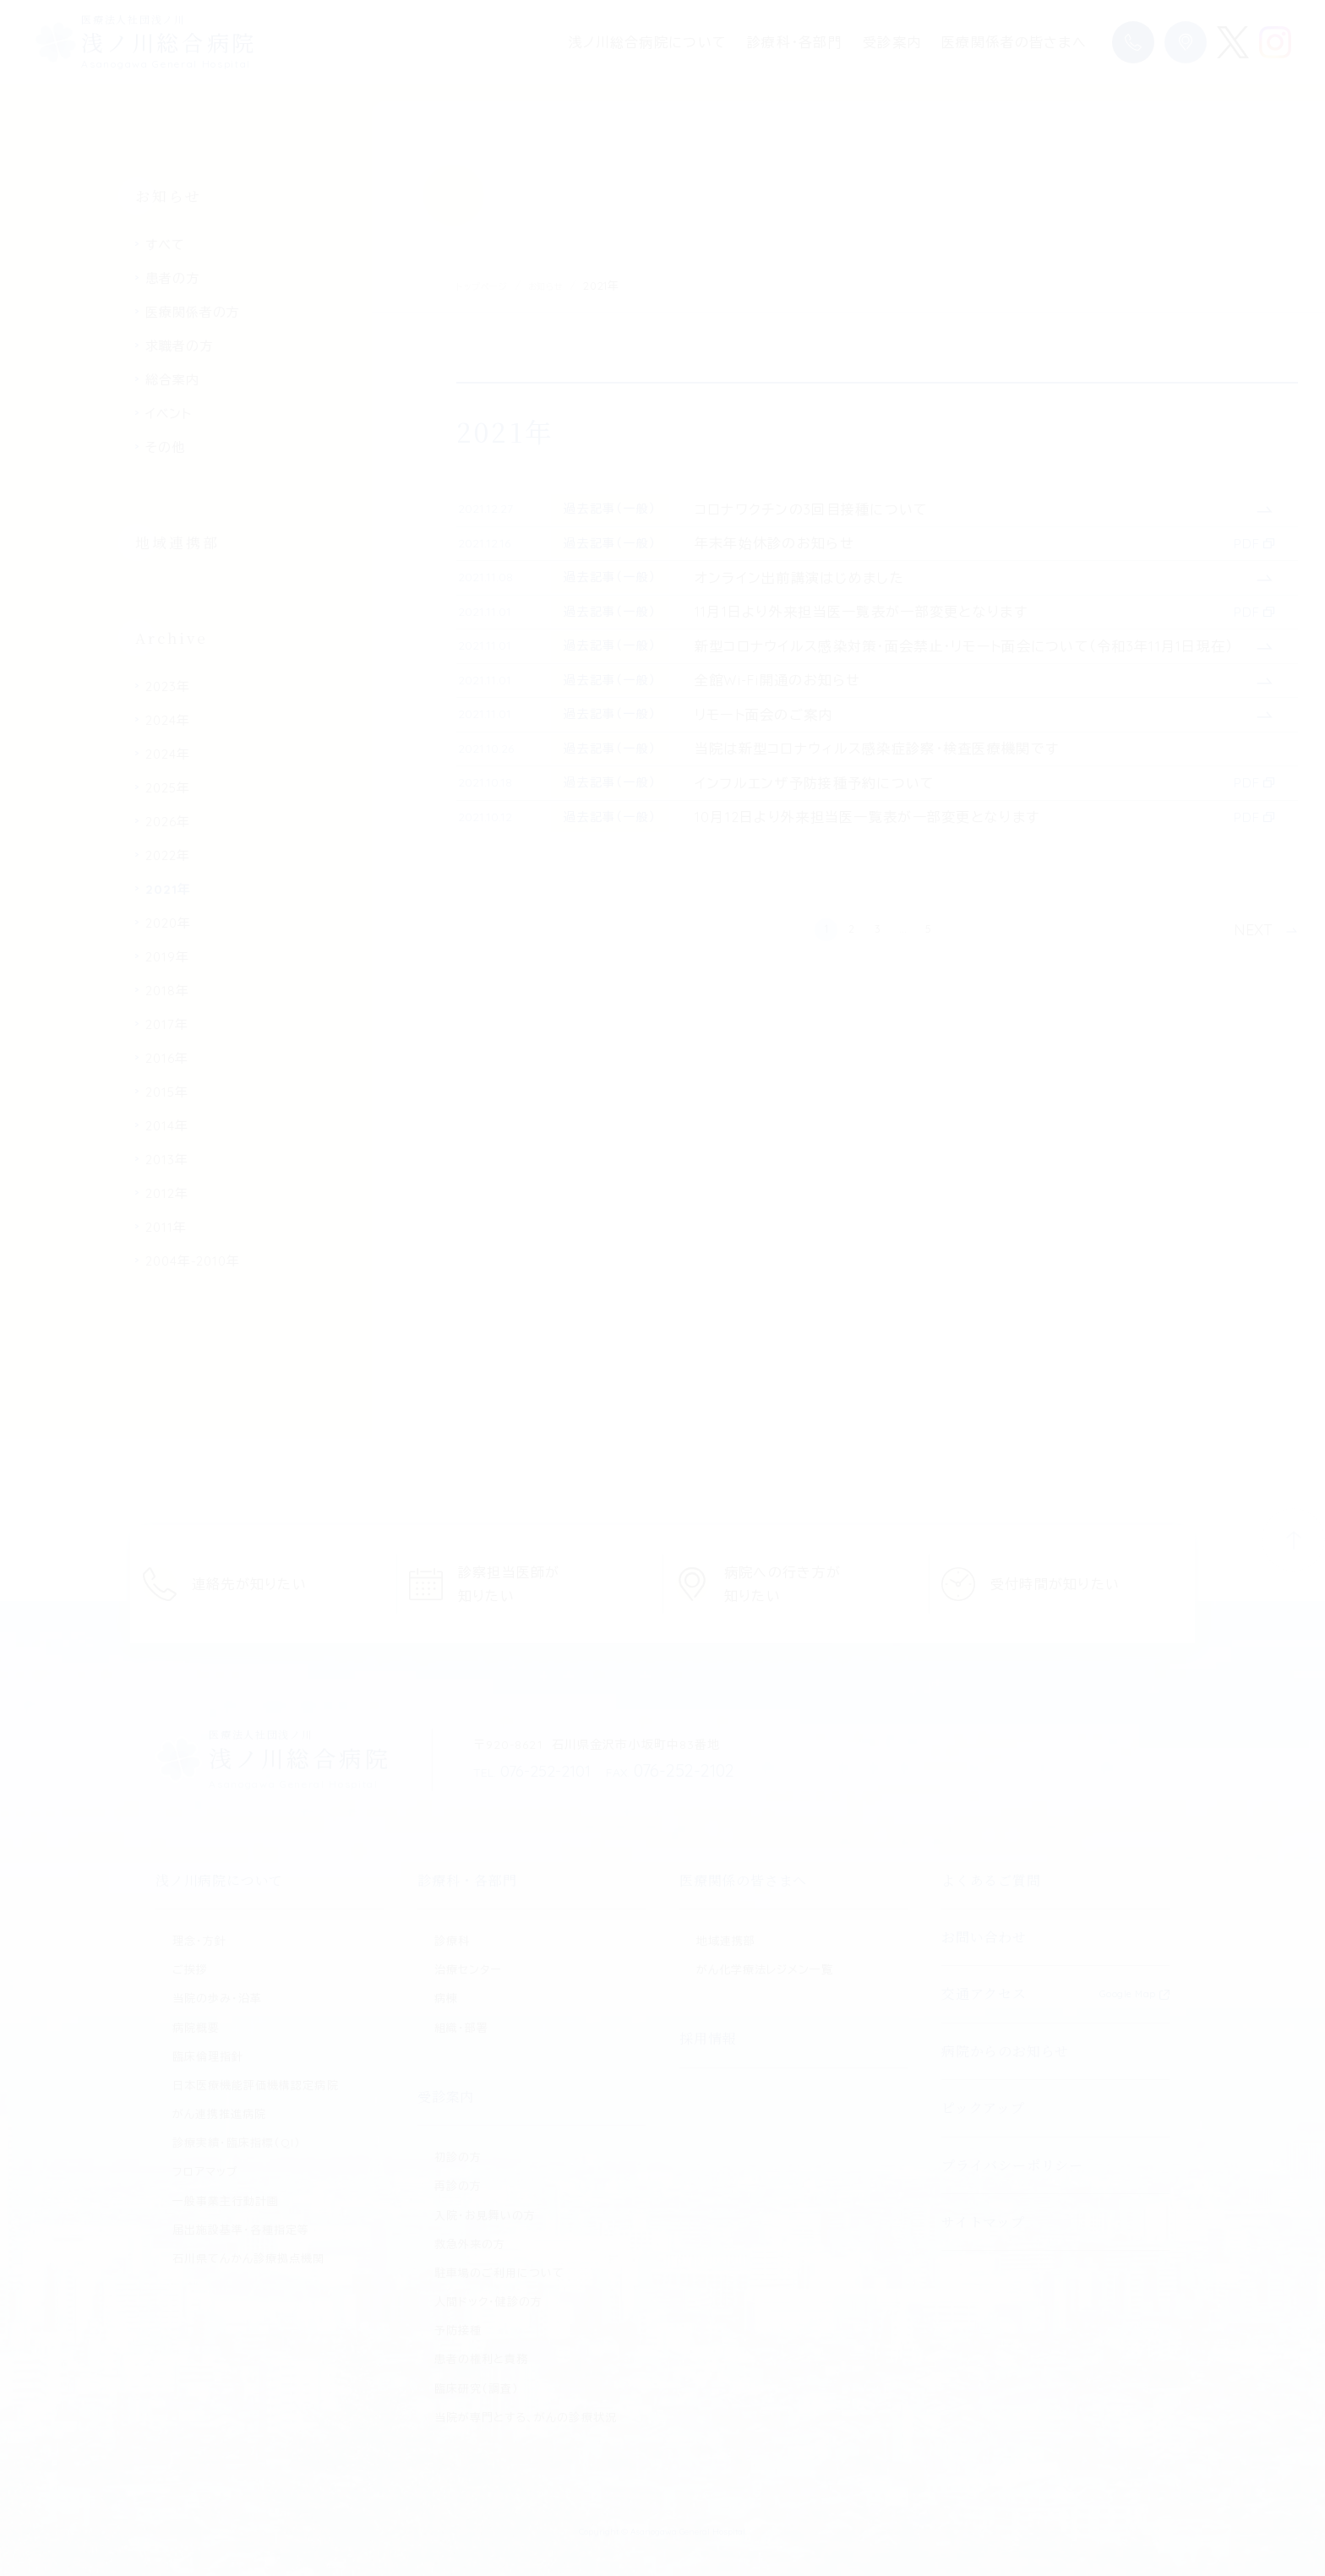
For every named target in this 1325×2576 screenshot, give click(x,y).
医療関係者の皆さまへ (1014, 42)
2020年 (168, 923)
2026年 (167, 822)
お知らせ (563, 285)
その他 (165, 447)
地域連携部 (177, 542)
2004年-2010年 (192, 1261)
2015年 (166, 1092)
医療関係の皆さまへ (743, 1880)
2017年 (166, 1024)
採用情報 (707, 2038)
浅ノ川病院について (219, 1880)
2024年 (167, 720)
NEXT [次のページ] (1253, 1360)
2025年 (167, 788)
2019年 (167, 957)
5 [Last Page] (972, 1360)
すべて (165, 245)
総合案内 (172, 380)
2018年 (167, 991)
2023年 (167, 686)
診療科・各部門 (794, 42)
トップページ (488, 285)
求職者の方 (179, 346)
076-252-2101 (536, 1770)
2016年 (166, 1058)
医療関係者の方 (192, 312)
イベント (168, 414)
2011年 (166, 1227)
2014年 (166, 1126)
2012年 (166, 1193)
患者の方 (172, 278)
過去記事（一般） (628, 528)
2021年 (168, 889)
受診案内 (892, 42)
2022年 (167, 855)
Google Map (1128, 1994)
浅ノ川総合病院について (648, 42)
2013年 (166, 1160)
